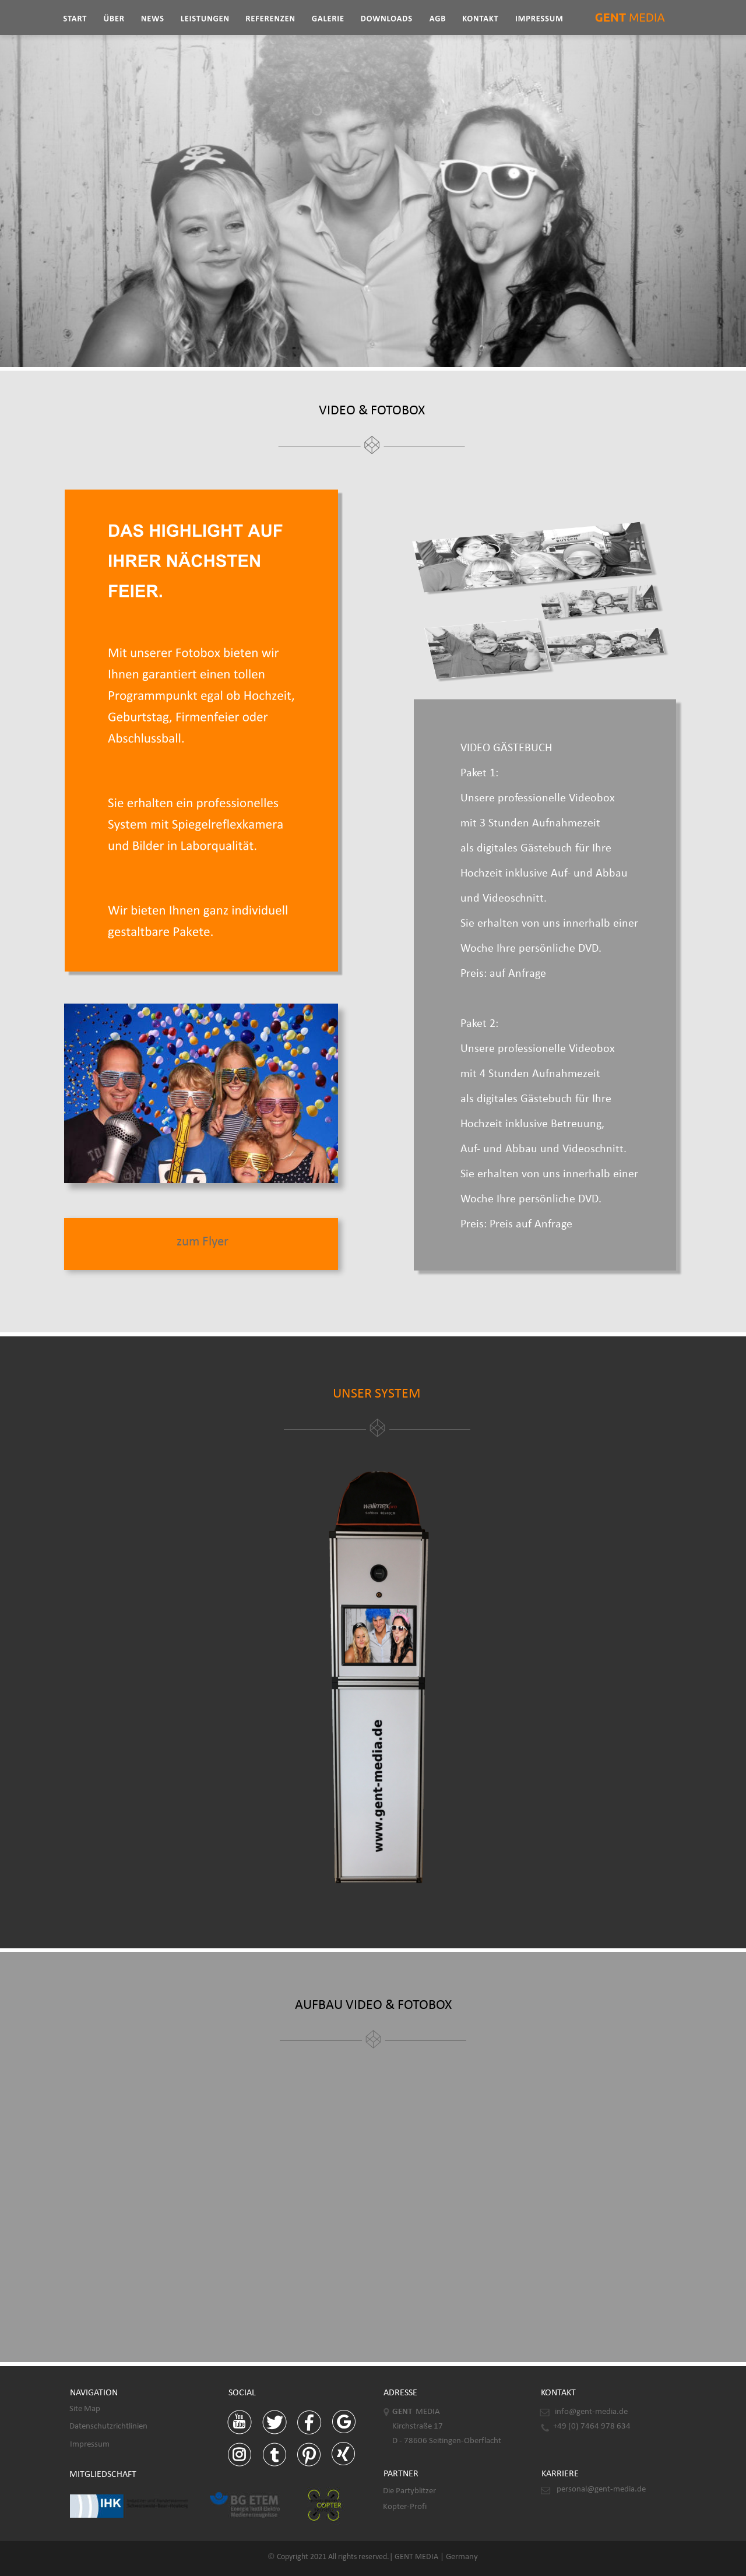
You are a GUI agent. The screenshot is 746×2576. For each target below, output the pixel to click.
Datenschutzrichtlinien (108, 2426)
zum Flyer (202, 1242)
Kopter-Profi (405, 2507)
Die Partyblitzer (409, 2491)
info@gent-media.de (591, 2412)
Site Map (84, 2409)
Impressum (90, 2444)
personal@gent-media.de (601, 2489)
